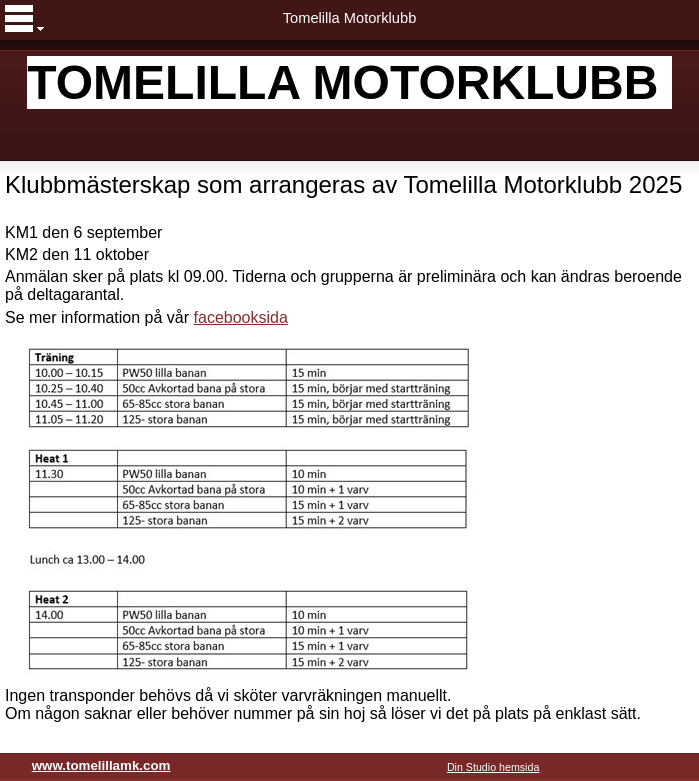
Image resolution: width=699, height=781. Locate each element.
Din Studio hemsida (493, 767)
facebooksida (241, 317)
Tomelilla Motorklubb (350, 18)
